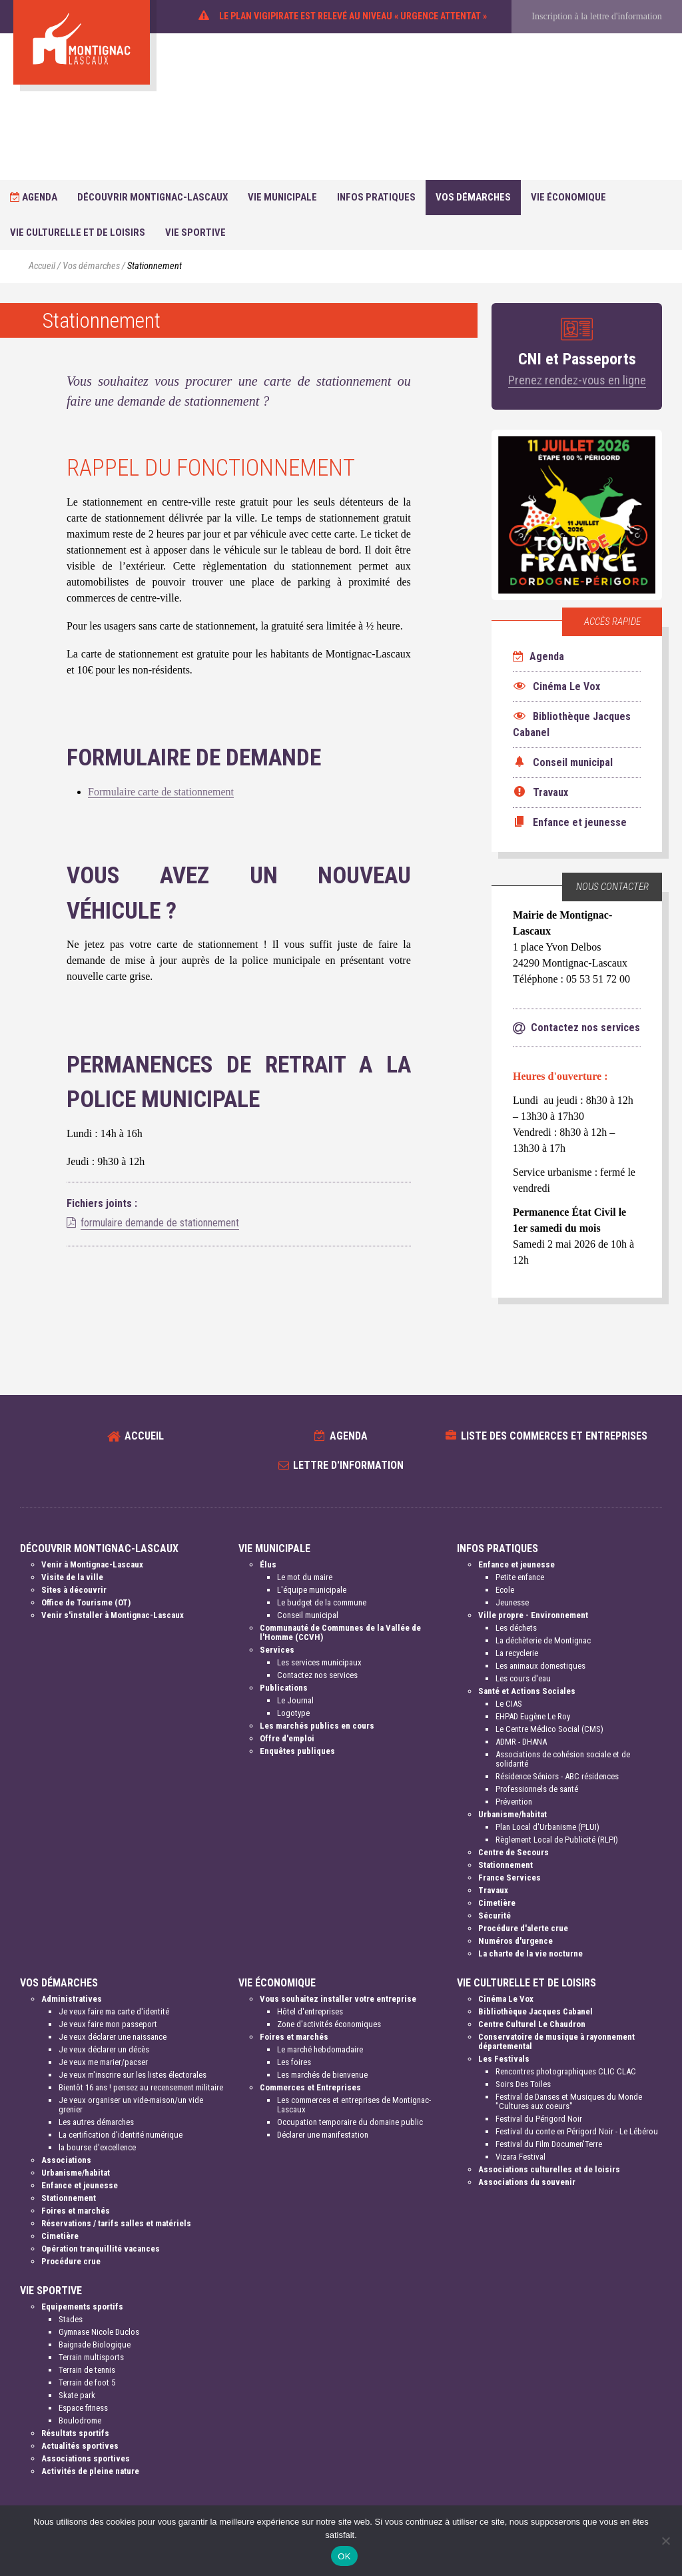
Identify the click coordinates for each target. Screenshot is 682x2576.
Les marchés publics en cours (317, 1726)
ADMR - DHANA (521, 1742)
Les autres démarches (96, 2122)
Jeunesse (512, 1602)
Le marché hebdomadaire (320, 2049)
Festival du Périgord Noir (539, 2119)
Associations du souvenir (526, 2182)
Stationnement (505, 1865)
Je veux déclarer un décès (104, 2049)
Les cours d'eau (523, 1678)
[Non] (665, 2540)
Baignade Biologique (95, 2345)
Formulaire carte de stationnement (161, 791)
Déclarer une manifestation (322, 2135)
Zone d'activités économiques (329, 2024)
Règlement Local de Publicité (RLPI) (557, 1840)
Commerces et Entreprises (310, 2087)
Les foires (294, 2062)
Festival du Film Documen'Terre (549, 2144)
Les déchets (516, 1628)
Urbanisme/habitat (512, 1814)
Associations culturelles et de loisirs (549, 2169)
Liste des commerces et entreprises (554, 1436)
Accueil (42, 266)
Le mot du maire (304, 1577)
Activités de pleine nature (90, 2471)
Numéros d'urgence (515, 1941)
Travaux (493, 1890)
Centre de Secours (513, 1852)
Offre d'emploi (287, 1738)
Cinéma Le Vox (505, 1999)
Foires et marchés (75, 2211)
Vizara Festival (520, 2157)
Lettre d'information (348, 1465)
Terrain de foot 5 (87, 2382)
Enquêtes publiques (297, 1751)
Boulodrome (80, 2420)
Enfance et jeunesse (516, 1564)
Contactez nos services (317, 1675)
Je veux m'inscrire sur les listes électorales (132, 2075)
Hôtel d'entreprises (310, 2011)
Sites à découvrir (74, 1590)
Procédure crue (71, 2261)
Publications (284, 1688)
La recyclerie (517, 1653)
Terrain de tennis (87, 2370)
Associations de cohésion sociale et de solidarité (563, 1759)
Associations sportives (85, 2458)
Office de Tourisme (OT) (86, 1602)
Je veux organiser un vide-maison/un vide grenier (131, 2104)
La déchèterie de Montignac (543, 1640)
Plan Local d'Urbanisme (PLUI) (547, 1827)
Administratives (71, 1999)
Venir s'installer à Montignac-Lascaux (112, 1615)
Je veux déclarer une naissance (113, 2037)
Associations (66, 2160)
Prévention (514, 1802)
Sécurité (494, 1916)
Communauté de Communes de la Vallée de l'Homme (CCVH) (340, 1632)
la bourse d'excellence (97, 2147)
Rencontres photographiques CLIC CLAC (566, 2071)
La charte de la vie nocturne (530, 1953)
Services (277, 1650)
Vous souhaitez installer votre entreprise (338, 1999)
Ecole (505, 1590)
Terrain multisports (91, 2357)
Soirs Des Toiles (523, 2084)
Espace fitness (83, 2408)
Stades (71, 2319)
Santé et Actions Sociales (526, 1691)
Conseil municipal (307, 1615)
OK (344, 2556)
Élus (268, 1564)
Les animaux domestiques (540, 1666)
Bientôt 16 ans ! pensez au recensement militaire (141, 2087)
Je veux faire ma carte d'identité (114, 2011)
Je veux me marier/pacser (103, 2062)
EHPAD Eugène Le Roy (533, 1716)
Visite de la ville (72, 1577)
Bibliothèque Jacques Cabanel (535, 2011)
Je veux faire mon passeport (108, 2024)
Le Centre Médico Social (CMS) (549, 1729)
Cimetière (496, 1903)
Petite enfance (520, 1577)
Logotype (293, 1713)
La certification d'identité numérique (120, 2135)
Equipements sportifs (82, 2307)
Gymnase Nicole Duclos (99, 2332)
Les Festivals (503, 2059)
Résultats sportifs (75, 2433)
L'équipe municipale (311, 1590)
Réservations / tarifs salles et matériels (116, 2223)
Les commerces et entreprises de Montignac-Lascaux (354, 2104)
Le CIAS (509, 1704)
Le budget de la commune (321, 1602)
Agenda (33, 197)
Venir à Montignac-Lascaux (92, 1564)
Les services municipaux (319, 1662)
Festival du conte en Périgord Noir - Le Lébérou (577, 2131)
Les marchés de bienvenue (322, 2075)
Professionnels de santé (537, 1789)
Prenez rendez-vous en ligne (577, 380)
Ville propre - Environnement (533, 1615)
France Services (509, 1878)
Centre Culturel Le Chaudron (531, 2024)
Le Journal (295, 1700)
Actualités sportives (80, 2446)
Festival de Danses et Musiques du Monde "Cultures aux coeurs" (569, 2101)
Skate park (77, 2395)
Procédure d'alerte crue (523, 1928)
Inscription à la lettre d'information (596, 16)
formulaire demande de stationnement (160, 1222)
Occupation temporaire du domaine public (350, 2122)
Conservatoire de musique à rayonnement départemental (556, 2041)
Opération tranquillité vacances (100, 2249)
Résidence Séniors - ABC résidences (557, 1776)
